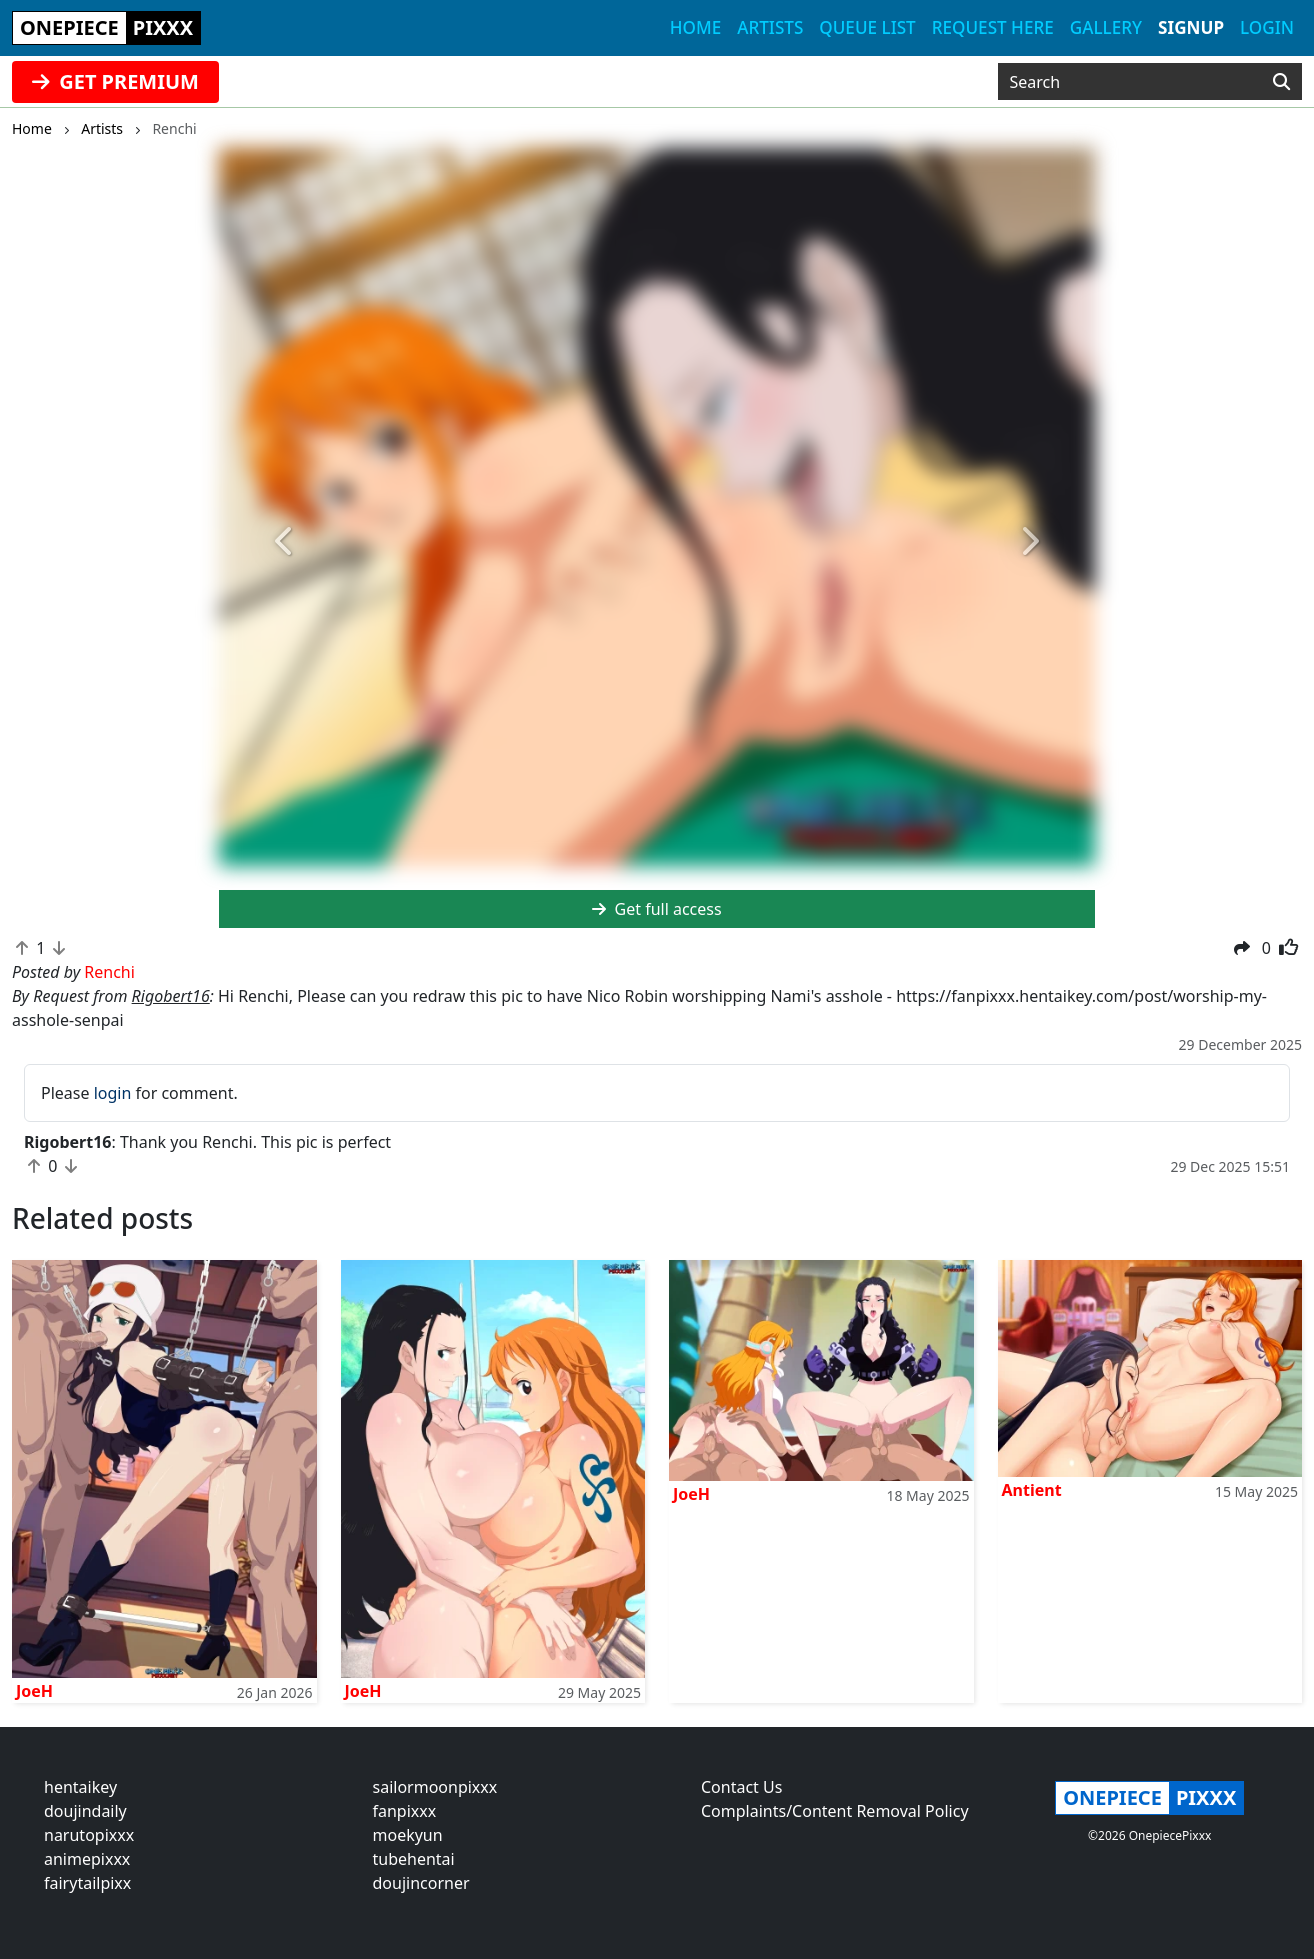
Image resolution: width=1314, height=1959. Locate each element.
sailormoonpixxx (435, 1787)
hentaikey (80, 1787)
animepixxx (87, 1859)
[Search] (1281, 82)
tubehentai (414, 1859)
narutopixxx (89, 1835)
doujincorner (421, 1883)
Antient (1032, 1490)
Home (695, 27)
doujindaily (85, 1811)
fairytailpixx (87, 1883)
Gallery (1106, 27)
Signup (1191, 27)
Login (1267, 27)
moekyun (408, 1835)
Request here (993, 27)
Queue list (867, 27)
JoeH (34, 1691)
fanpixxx (405, 1811)
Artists (770, 27)
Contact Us (741, 1787)
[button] (284, 542)
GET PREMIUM (115, 81)
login (113, 1093)
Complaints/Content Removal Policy (835, 1811)
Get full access (656, 909)
